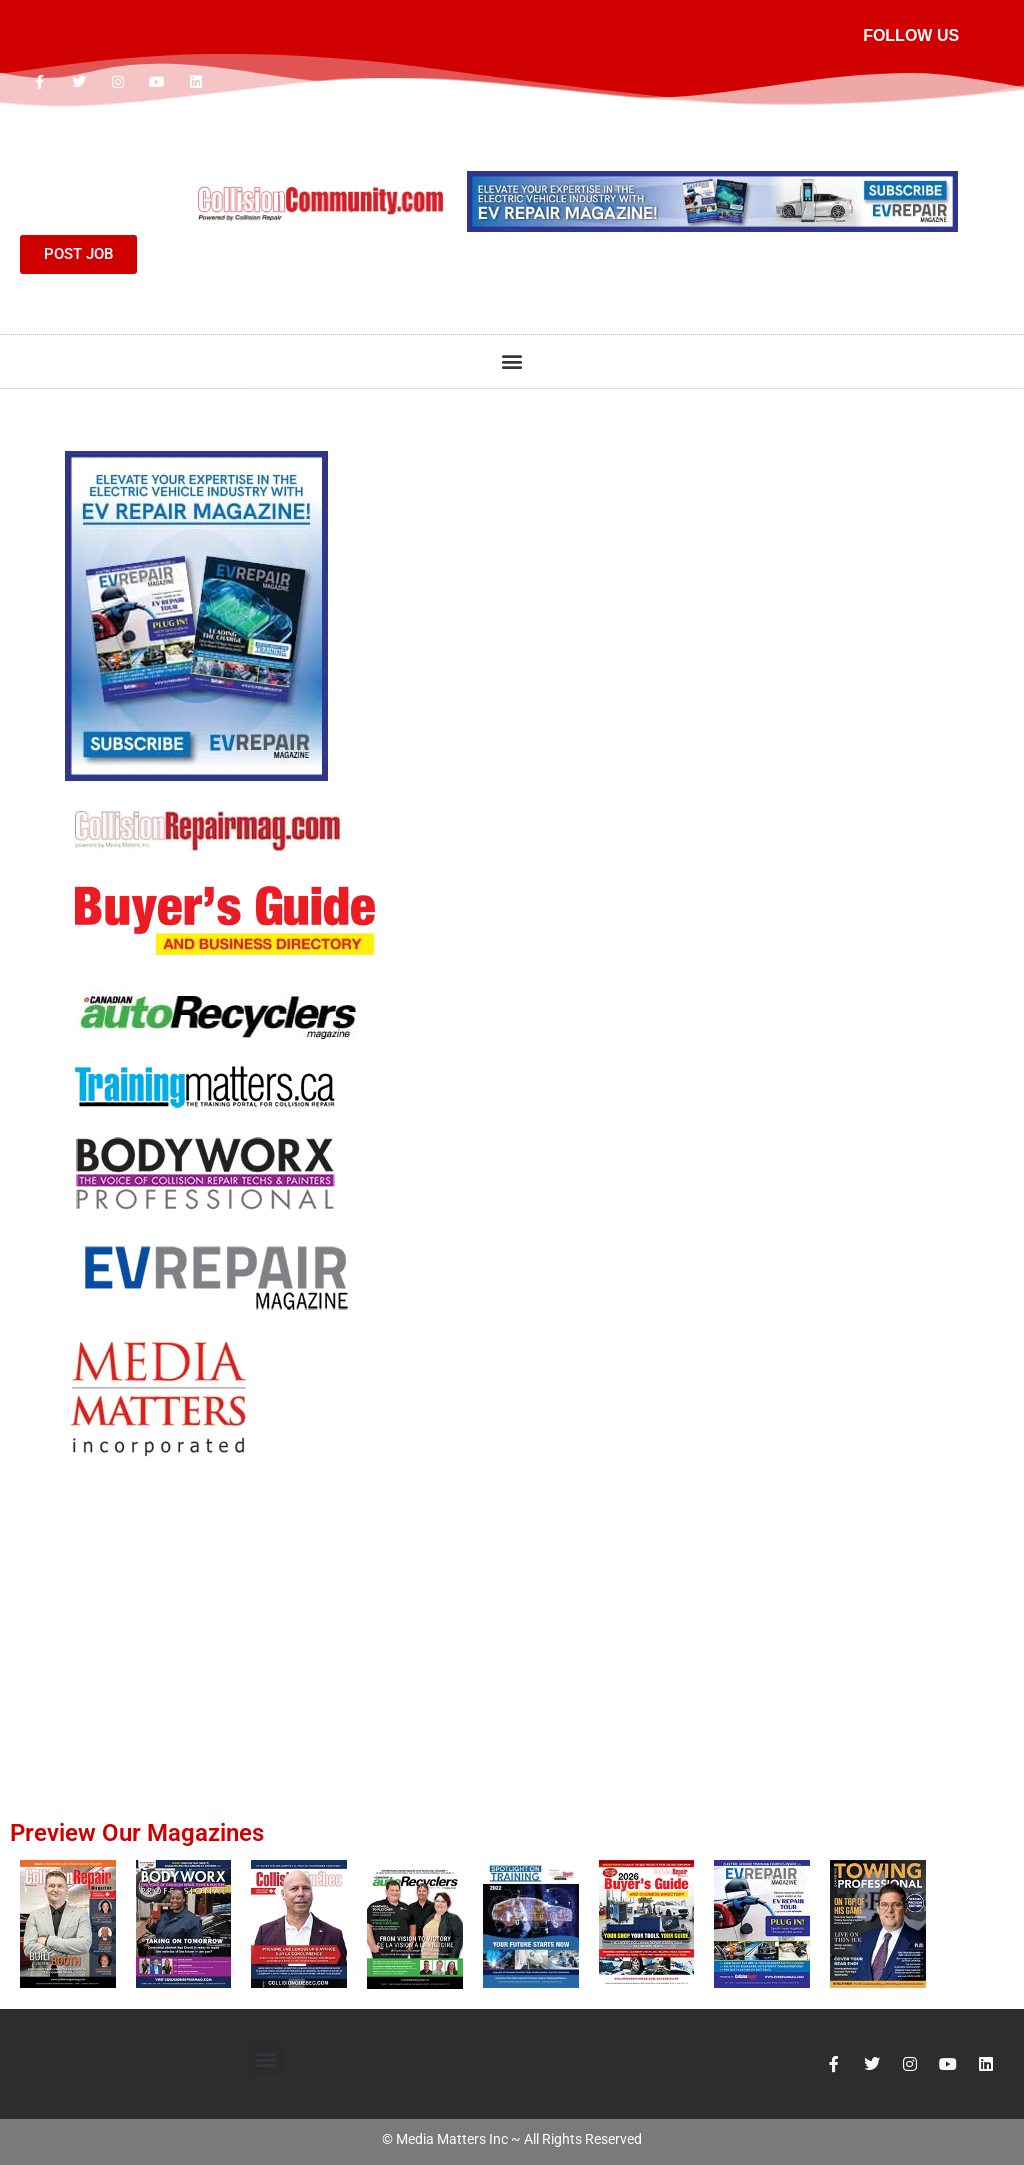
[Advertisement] (512, 1594)
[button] (512, 361)
